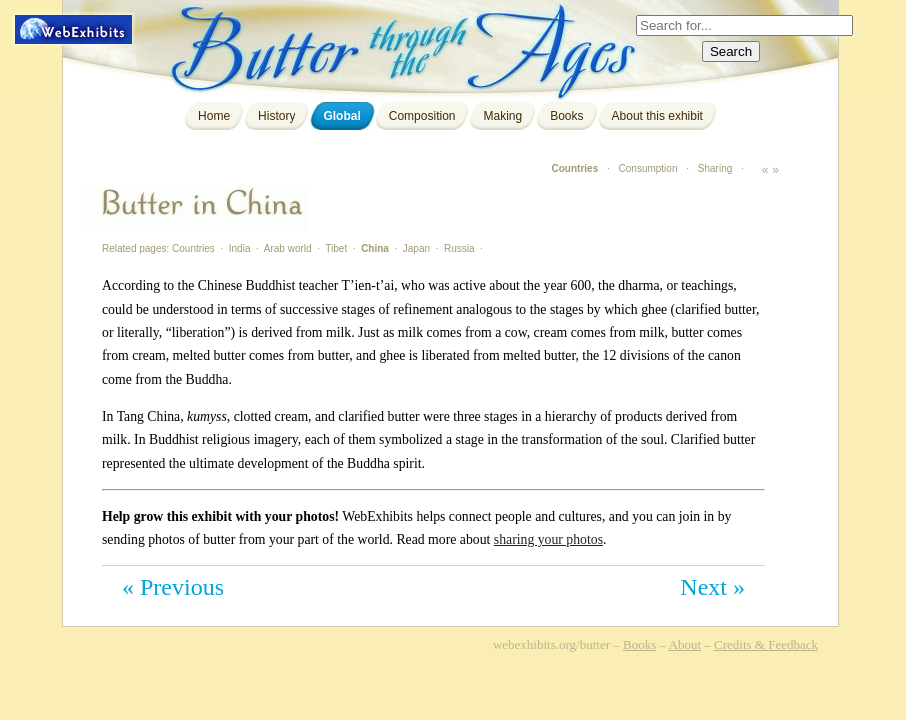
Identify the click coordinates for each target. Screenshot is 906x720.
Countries (575, 168)
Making (502, 116)
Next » (712, 587)
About (685, 644)
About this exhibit (657, 116)
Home (214, 116)
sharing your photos (548, 539)
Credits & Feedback (766, 644)
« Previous (173, 587)
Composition (422, 116)
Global (341, 116)
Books (566, 116)
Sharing (715, 168)
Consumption (648, 168)
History (276, 116)
